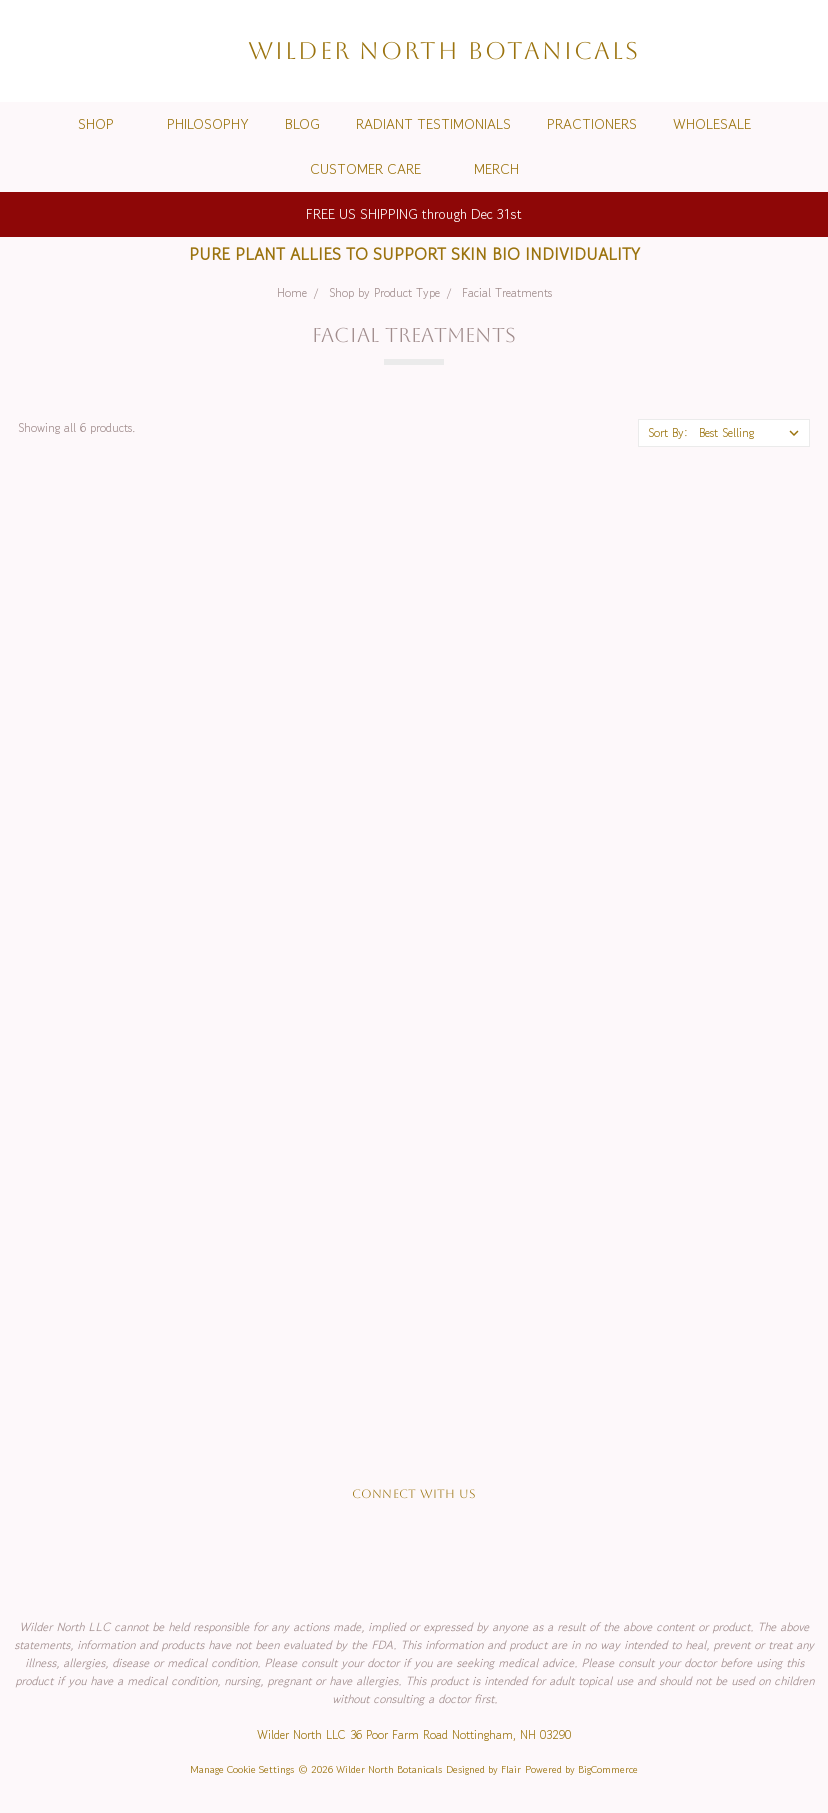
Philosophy (208, 124)
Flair (511, 1769)
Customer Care (374, 169)
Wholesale (712, 124)
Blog (302, 124)
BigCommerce (608, 1769)
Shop (104, 124)
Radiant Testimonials (433, 124)
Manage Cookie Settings (242, 1769)
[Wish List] (724, 50)
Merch (496, 169)
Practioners (592, 124)
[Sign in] (760, 50)
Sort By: (668, 432)
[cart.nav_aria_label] (797, 50)
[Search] (688, 50)
